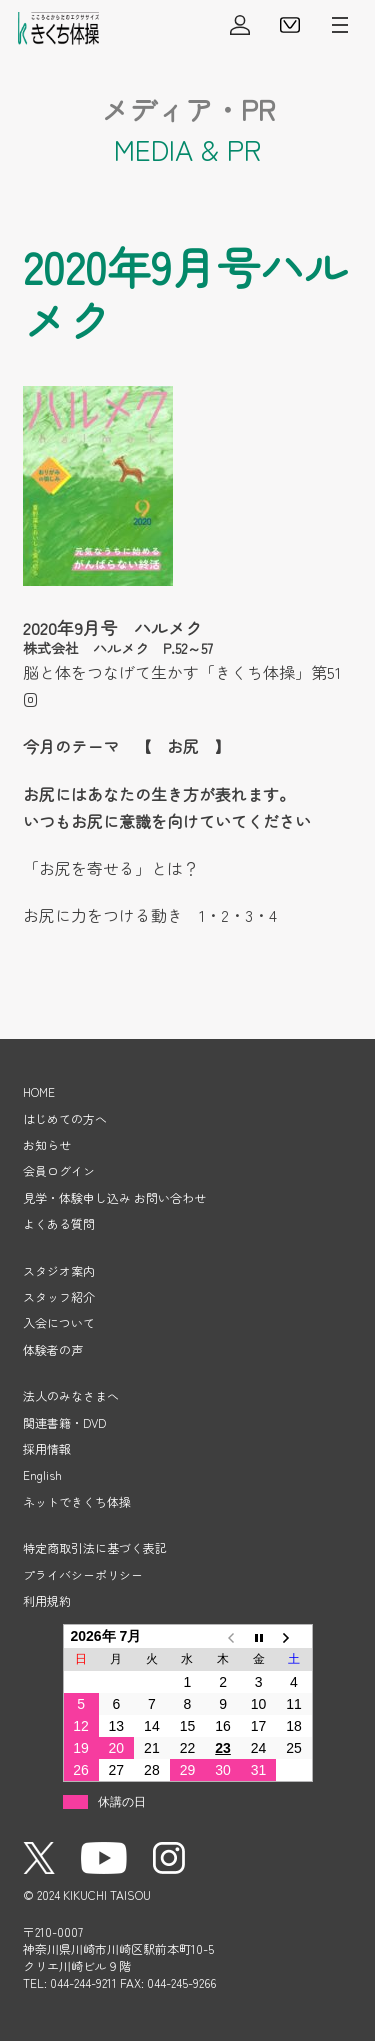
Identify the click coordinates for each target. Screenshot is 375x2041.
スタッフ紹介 (59, 1296)
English (42, 1474)
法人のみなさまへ (71, 1395)
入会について (59, 1322)
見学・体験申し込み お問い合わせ (114, 1197)
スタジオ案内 (59, 1270)
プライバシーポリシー (83, 1574)
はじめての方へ (65, 1118)
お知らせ (47, 1144)
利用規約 (47, 1600)
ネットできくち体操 (77, 1501)
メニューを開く (340, 25)
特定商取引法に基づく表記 (95, 1547)
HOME (39, 1091)
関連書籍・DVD (64, 1422)
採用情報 (47, 1448)
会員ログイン (240, 25)
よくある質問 (59, 1223)
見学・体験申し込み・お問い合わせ (290, 25)
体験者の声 (53, 1349)
